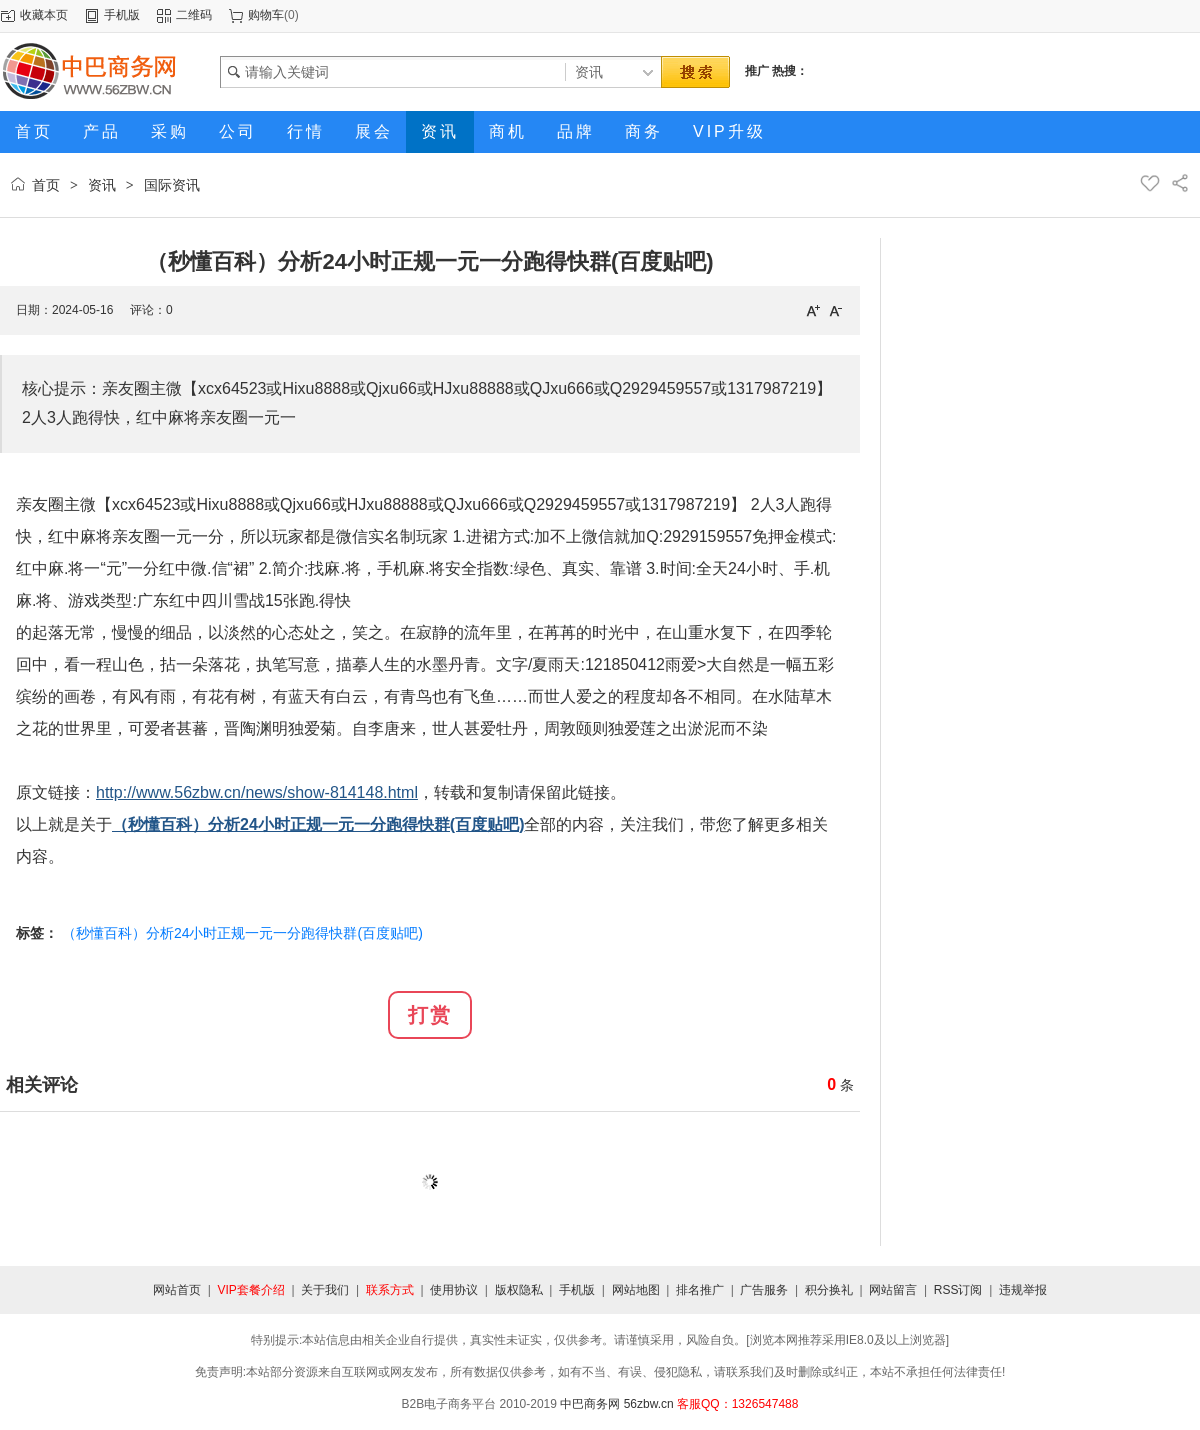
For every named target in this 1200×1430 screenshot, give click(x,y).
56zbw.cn (649, 1404)
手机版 (122, 15)
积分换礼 (829, 1290)
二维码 (194, 15)
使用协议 (454, 1290)
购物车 (266, 15)
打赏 (430, 1015)
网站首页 (177, 1290)
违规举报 (1023, 1290)
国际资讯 (172, 185)
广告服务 (764, 1290)
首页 (46, 185)
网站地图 (636, 1290)
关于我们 (325, 1290)
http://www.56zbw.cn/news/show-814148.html (257, 792)
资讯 (102, 185)
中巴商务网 (590, 1404)
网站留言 (893, 1290)
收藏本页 (44, 15)
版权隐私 (519, 1290)
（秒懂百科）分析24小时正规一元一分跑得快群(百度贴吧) (242, 933)
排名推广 (700, 1290)
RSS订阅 (958, 1290)
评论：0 (151, 310)
